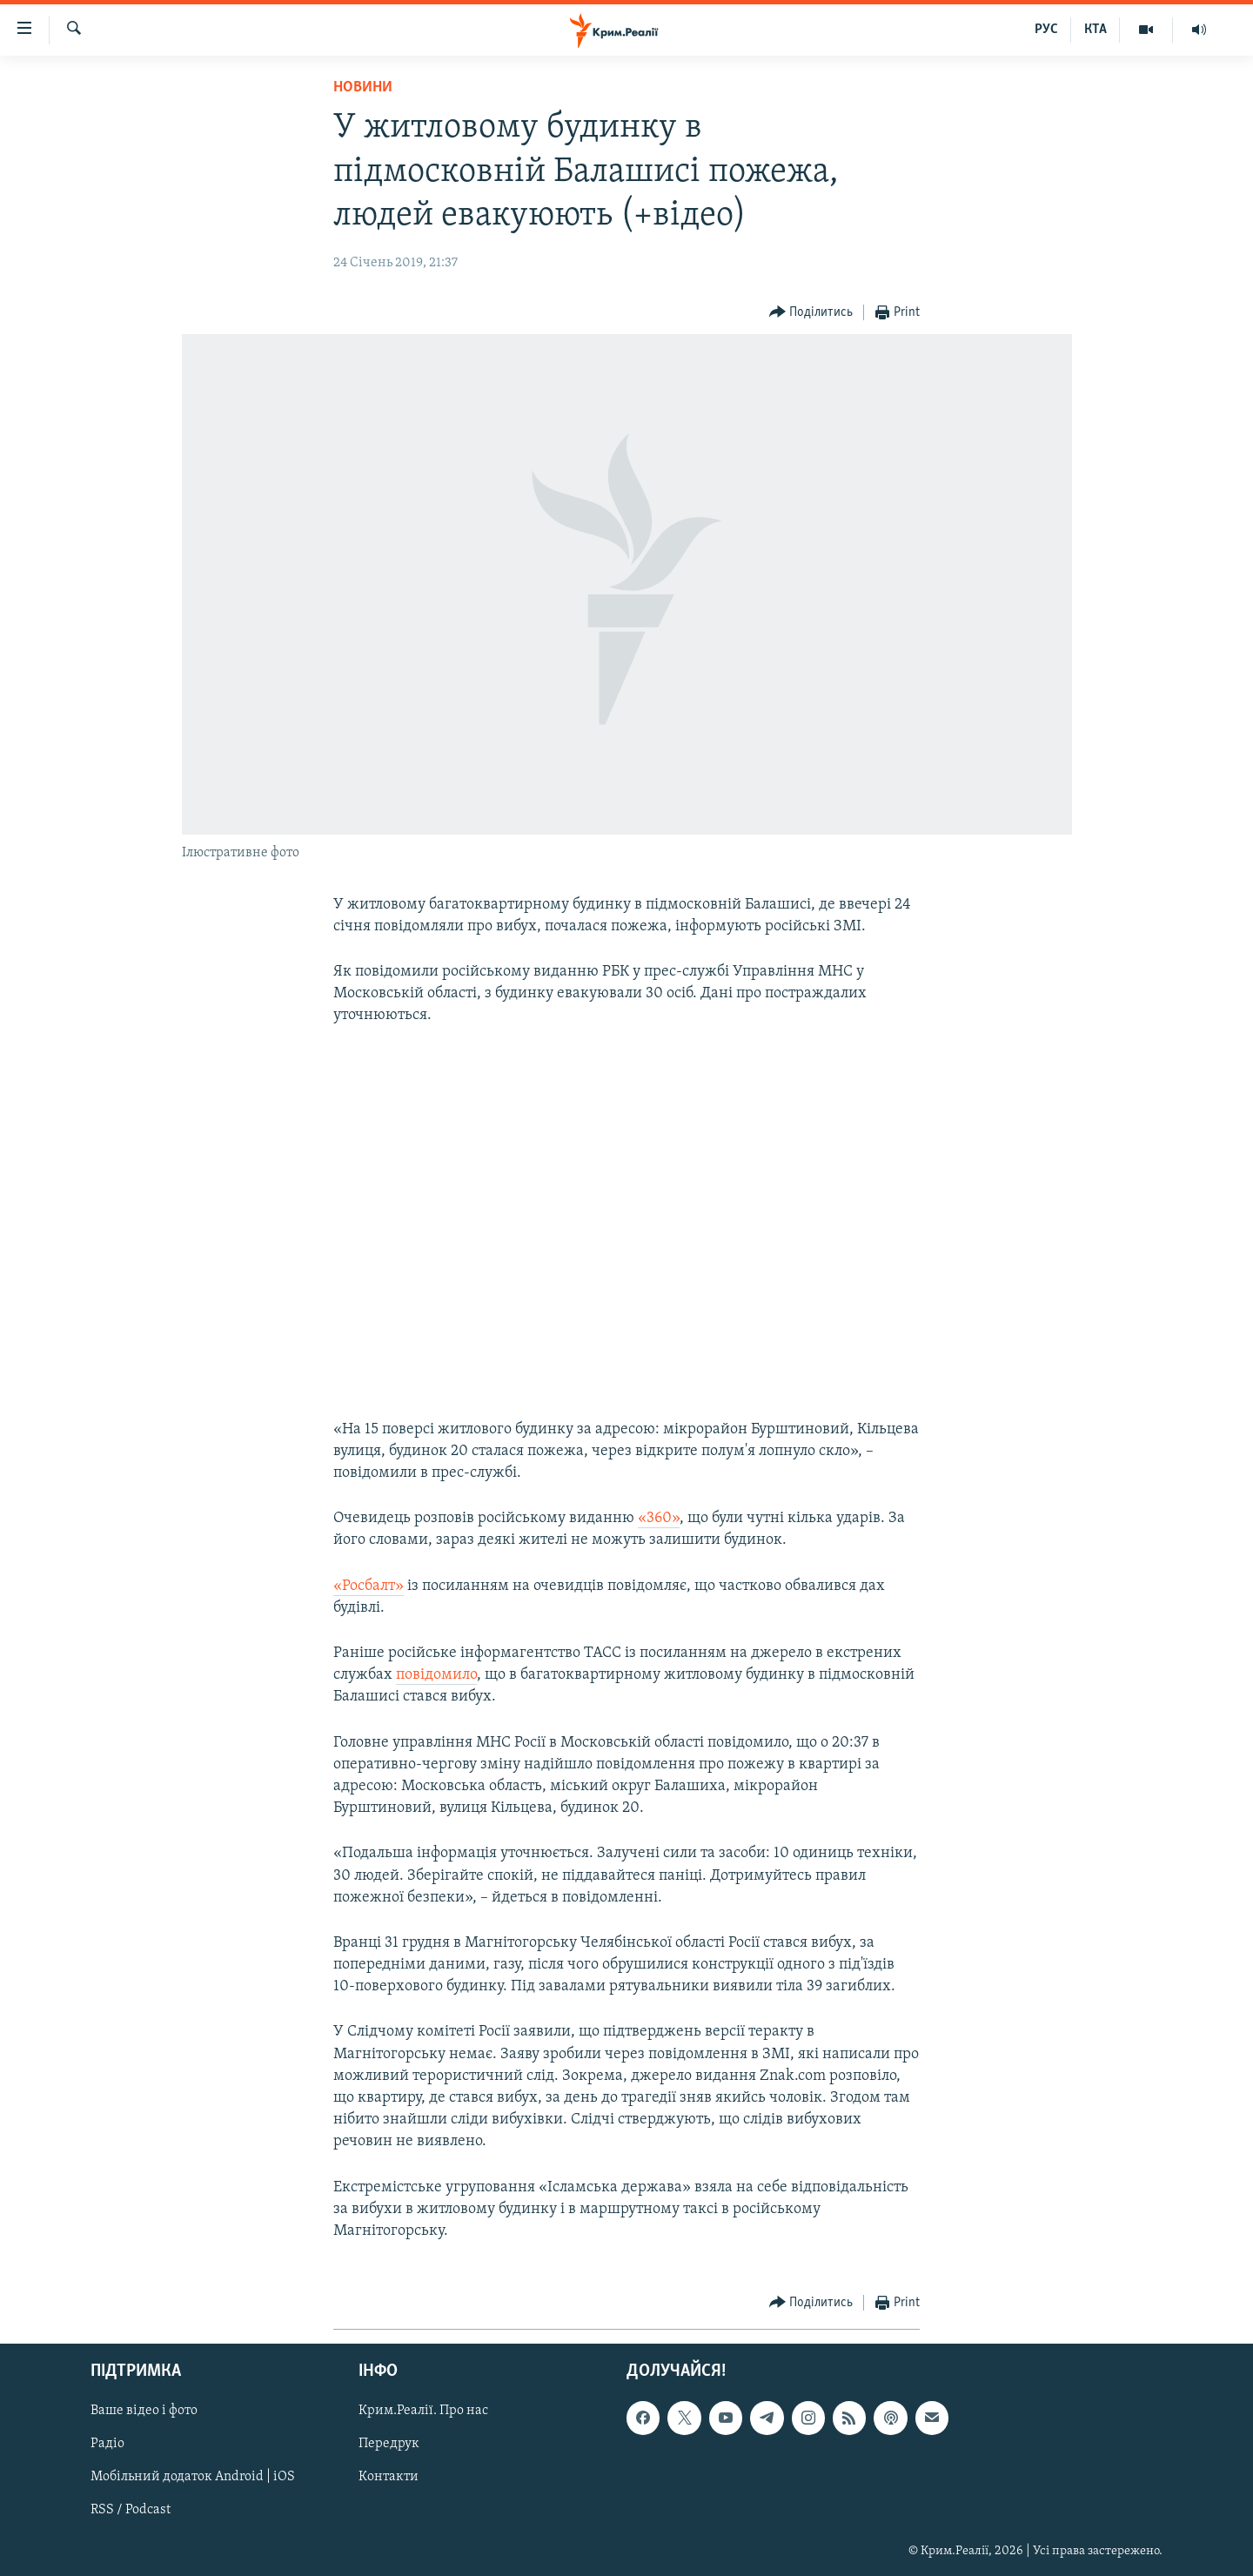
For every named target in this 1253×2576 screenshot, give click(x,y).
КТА (1095, 30)
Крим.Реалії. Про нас (423, 2411)
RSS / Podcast (130, 2511)
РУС (1046, 30)
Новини (362, 87)
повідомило (436, 1675)
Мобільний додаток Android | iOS (192, 2478)
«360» (659, 1518)
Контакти (388, 2478)
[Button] (811, 313)
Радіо (107, 2445)
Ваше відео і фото (144, 2411)
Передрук (388, 2445)
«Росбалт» (368, 1586)
